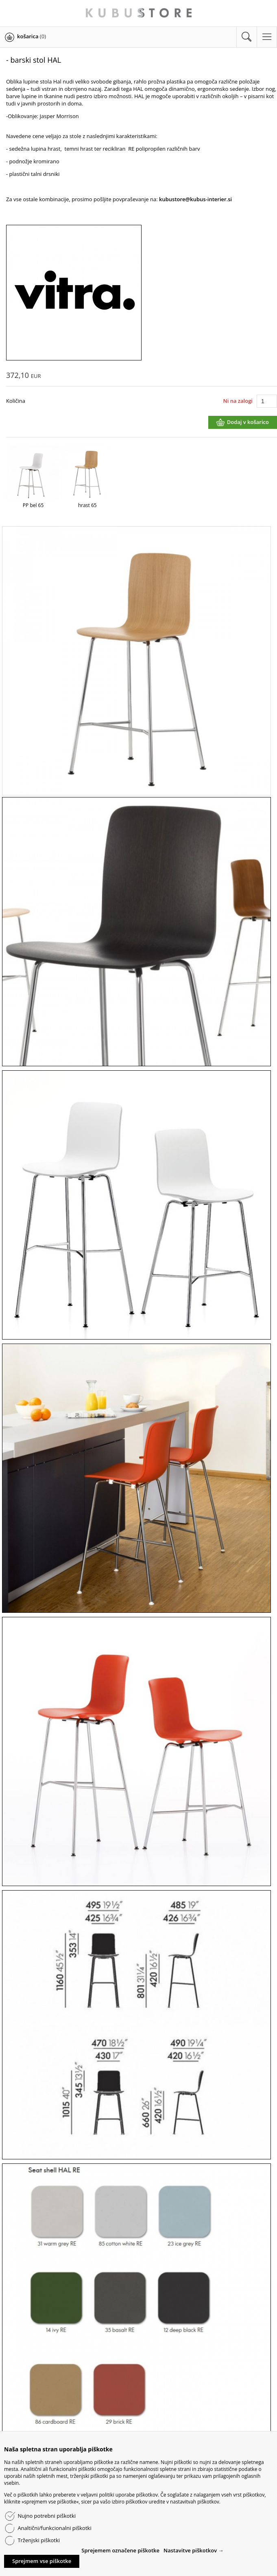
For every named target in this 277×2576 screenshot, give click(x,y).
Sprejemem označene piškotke (120, 2550)
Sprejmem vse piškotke (41, 2561)
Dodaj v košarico (248, 422)
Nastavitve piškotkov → (194, 2550)
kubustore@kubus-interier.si (195, 199)
